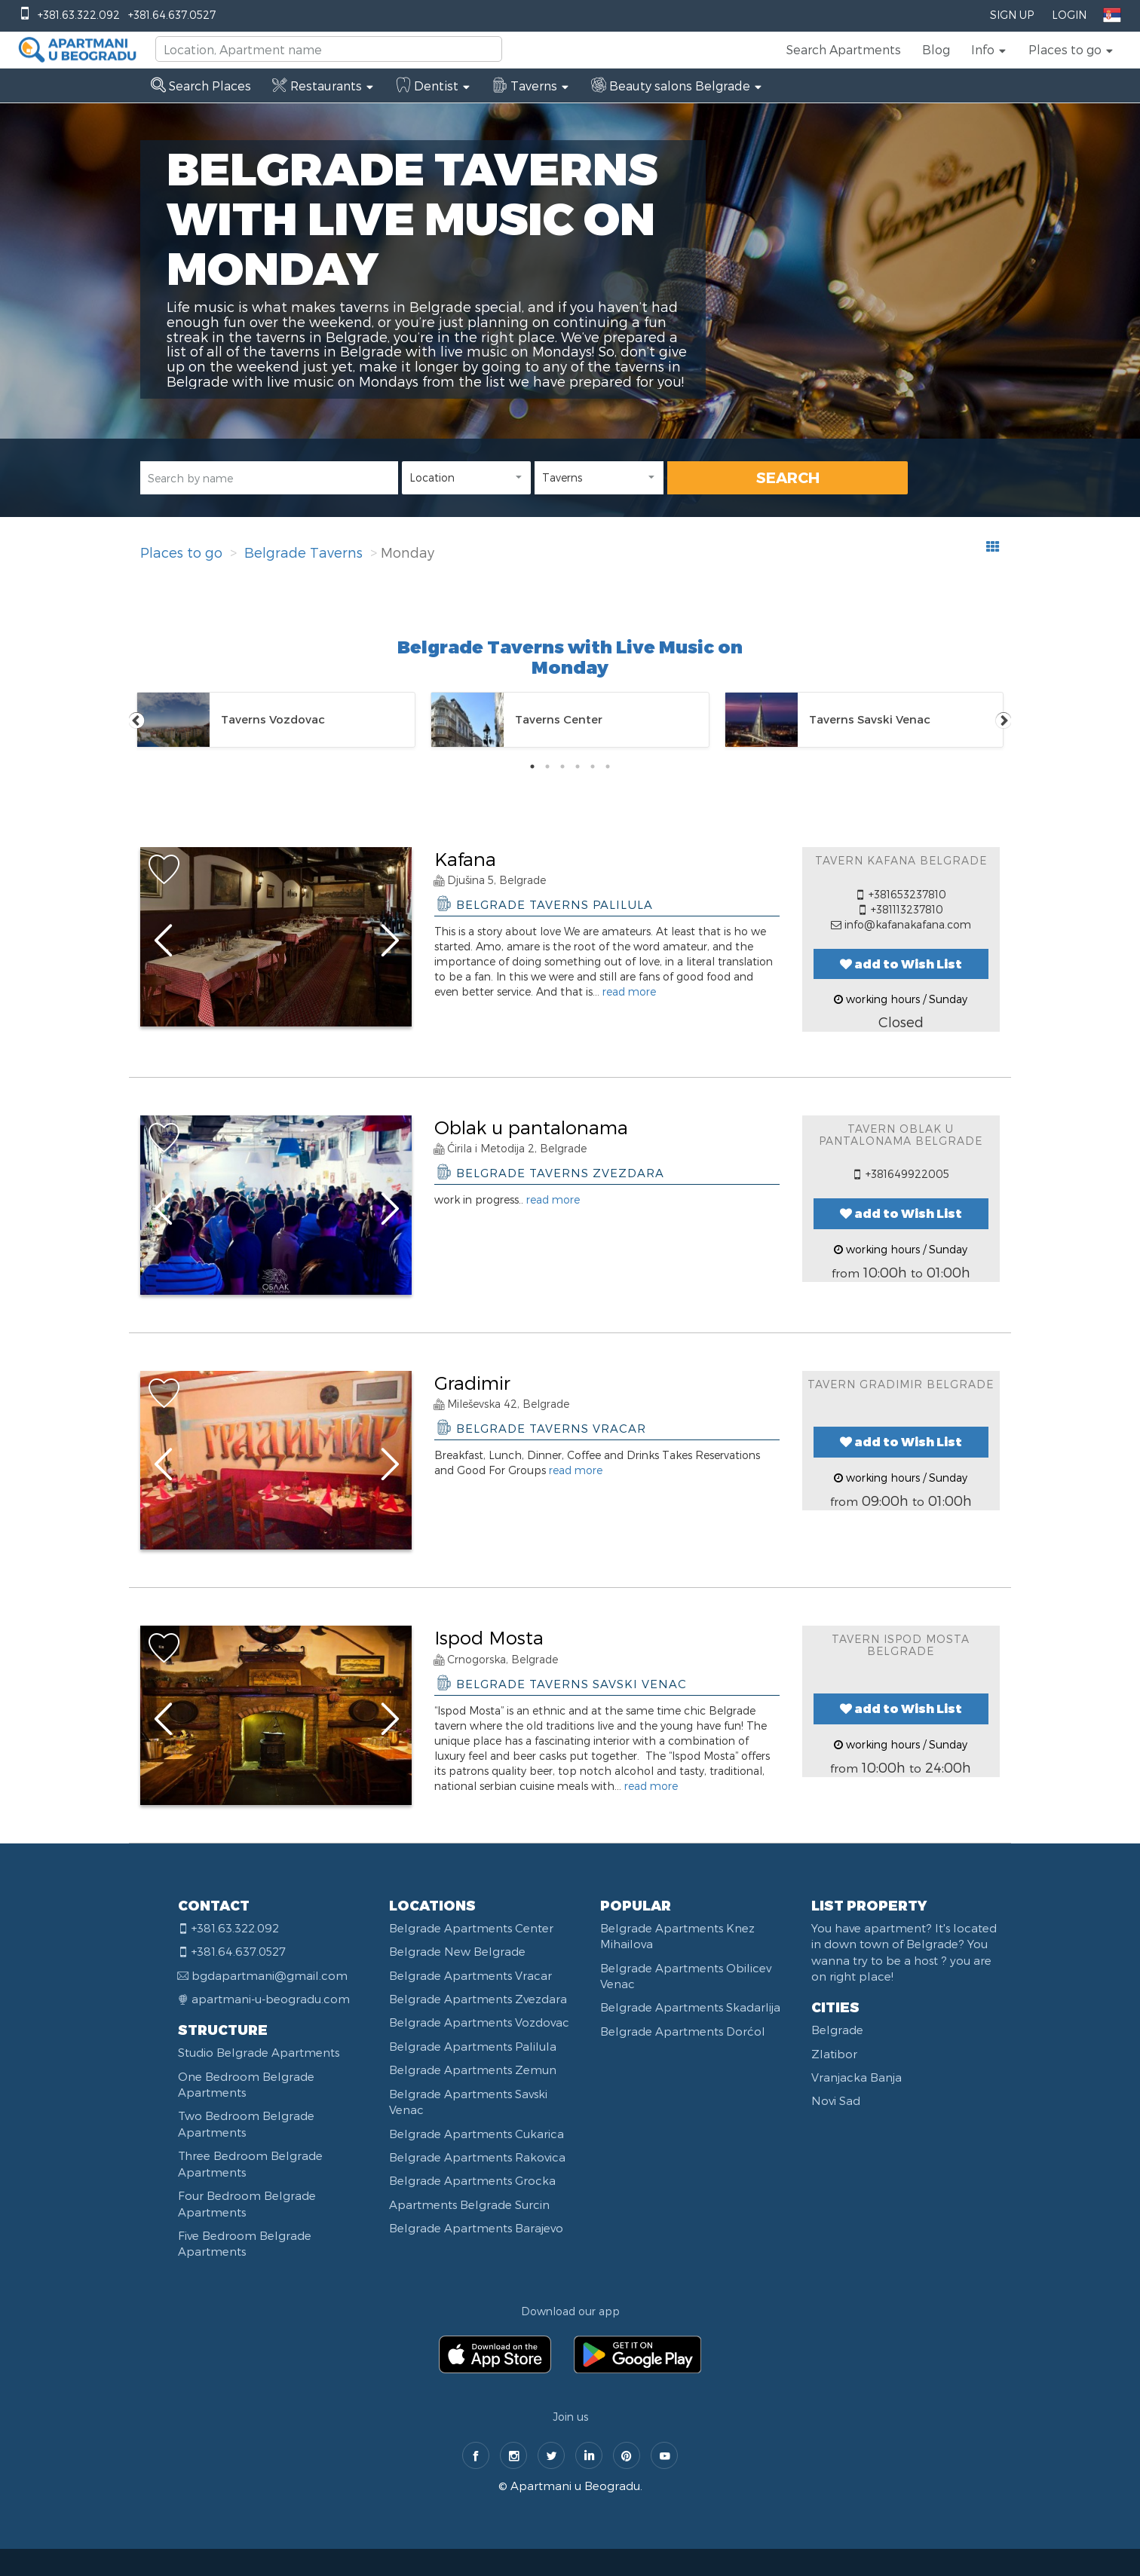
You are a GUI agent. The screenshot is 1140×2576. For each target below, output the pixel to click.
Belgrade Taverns (303, 552)
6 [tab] (607, 766)
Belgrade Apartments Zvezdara (478, 1998)
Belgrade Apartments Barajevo (476, 2228)
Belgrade (837, 2029)
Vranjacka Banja (856, 2077)
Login (1069, 14)
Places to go (181, 552)
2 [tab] (547, 766)
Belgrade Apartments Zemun (472, 2069)
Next (1003, 719)
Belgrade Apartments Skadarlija (690, 2007)
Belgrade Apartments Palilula (472, 2046)
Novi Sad (835, 2100)
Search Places (201, 85)
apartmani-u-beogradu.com (271, 1998)
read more (629, 991)
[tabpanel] (275, 720)
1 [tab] (532, 766)
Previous (136, 719)
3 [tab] (562, 766)
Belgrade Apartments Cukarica (476, 2133)
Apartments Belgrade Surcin (469, 2204)
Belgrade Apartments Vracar (470, 1975)
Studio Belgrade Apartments (258, 2052)
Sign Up (1012, 14)
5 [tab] (592, 766)
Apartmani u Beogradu (575, 2485)
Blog (936, 49)
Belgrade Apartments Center (471, 1928)
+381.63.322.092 (79, 14)
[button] (989, 49)
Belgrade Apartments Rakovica (477, 2157)
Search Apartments (843, 49)
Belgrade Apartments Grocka (472, 2180)
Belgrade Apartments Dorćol (682, 2031)
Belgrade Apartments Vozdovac (479, 2022)
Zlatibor (834, 2053)
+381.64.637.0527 (172, 14)
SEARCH (788, 477)
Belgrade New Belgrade (457, 1951)
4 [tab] (577, 766)
